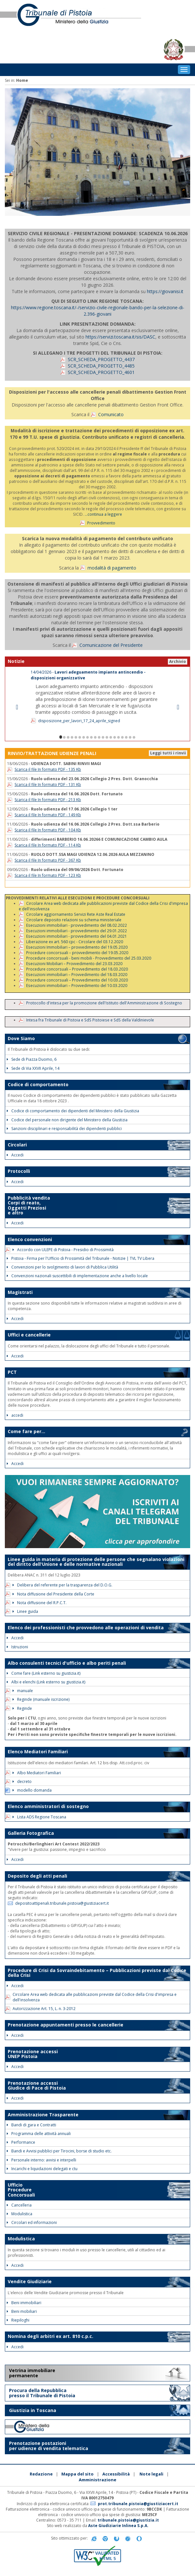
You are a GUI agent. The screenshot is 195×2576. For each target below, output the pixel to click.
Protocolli (19, 1171)
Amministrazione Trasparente (43, 2115)
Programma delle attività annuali (39, 2133)
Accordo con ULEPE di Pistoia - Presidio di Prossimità (63, 1249)
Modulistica (19, 2214)
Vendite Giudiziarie (30, 2281)
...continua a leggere (103, 514)
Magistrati (20, 1292)
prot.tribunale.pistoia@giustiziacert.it (138, 2503)
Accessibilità (116, 2474)
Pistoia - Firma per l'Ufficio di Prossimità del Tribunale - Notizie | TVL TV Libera (80, 1258)
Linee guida (25, 1611)
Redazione (41, 2474)
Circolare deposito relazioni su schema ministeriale (73, 919)
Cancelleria (19, 2205)
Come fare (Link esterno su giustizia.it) (43, 1673)
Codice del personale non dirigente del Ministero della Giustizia (67, 1120)
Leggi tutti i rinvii (168, 753)
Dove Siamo (21, 1038)
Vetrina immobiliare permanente (32, 2373)
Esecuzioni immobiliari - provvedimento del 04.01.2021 (76, 936)
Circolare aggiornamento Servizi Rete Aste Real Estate (75, 914)
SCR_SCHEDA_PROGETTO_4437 (101, 359)
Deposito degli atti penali (37, 1876)
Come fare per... (26, 1431)
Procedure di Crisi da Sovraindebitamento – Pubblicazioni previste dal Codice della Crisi (97, 1972)
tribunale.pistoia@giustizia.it (128, 2520)
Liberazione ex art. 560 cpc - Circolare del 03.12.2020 (74, 941)
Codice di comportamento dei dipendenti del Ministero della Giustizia (73, 1111)
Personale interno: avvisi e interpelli (41, 2160)
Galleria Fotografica (31, 1833)
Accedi (15, 1155)
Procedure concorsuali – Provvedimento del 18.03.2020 (77, 969)
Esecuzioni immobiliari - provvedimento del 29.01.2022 (76, 930)
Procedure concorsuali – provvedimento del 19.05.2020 (77, 952)
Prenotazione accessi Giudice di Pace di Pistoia (37, 2085)
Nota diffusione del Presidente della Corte (53, 1594)
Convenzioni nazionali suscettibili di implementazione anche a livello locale (77, 1275)
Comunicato (111, 414)
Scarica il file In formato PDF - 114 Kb (48, 845)
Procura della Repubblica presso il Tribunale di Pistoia (42, 2393)
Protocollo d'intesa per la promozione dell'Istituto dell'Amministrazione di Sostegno (104, 1002)
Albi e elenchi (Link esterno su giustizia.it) (46, 1682)
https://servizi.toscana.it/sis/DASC (120, 337)
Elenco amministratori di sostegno (48, 1806)
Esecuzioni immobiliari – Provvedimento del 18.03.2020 (76, 974)
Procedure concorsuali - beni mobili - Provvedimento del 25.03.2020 (88, 958)
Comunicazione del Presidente (111, 645)
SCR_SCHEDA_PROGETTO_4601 (101, 372)
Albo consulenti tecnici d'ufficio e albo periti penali (67, 1663)
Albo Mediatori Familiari (37, 1773)
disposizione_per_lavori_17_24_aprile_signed (79, 720)
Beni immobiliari (24, 2302)
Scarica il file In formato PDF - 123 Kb (48, 875)
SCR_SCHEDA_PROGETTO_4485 (101, 366)
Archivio (177, 661)
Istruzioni (17, 1647)
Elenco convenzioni (30, 1239)
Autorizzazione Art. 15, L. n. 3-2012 (44, 2008)
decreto (22, 1781)
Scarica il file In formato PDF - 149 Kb (48, 815)
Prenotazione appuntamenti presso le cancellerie (65, 2025)
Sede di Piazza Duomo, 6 (31, 1059)
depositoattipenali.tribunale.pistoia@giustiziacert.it (62, 1903)
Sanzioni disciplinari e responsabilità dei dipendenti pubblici (64, 1128)
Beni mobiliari (22, 2311)
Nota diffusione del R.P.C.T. (40, 1602)
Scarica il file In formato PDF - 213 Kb (48, 799)
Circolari (17, 1145)
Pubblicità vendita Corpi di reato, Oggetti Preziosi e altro (29, 1205)
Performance (21, 2142)
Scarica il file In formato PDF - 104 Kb (48, 830)
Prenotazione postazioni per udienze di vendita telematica (48, 2445)
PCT (12, 1372)
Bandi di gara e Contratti (31, 2125)
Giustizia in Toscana (32, 2410)
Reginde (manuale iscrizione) (41, 1699)
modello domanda (32, 1790)
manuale (23, 1690)
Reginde (22, 1708)
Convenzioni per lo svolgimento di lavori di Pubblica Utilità (62, 1267)
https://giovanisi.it (165, 291)
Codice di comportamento (38, 1084)
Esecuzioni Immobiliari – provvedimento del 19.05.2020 (77, 947)
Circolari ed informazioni (32, 2222)
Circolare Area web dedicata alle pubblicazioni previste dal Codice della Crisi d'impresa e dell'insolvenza (103, 906)
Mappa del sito (77, 2474)
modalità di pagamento (111, 568)
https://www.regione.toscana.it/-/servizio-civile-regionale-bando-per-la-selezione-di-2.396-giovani (97, 310)
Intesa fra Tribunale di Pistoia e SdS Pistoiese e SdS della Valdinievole (90, 1019)
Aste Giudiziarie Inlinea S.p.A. (118, 2525)
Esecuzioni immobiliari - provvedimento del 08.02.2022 (76, 925)
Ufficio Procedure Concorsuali (21, 2190)
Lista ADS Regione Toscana (39, 1817)
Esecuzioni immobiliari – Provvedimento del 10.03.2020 (76, 985)
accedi (15, 1415)
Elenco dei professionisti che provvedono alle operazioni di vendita (86, 1627)
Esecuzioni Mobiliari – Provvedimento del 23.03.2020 (74, 963)
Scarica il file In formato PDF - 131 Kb (48, 784)
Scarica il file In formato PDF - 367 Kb (48, 860)
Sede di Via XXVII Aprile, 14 (33, 1068)
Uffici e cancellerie (29, 1335)
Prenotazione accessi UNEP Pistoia (33, 2053)
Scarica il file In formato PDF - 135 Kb (48, 769)
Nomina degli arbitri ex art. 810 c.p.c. (50, 2336)
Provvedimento (101, 522)
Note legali (151, 2474)
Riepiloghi (18, 2320)
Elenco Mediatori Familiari (38, 1751)
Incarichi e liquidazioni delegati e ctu (42, 2168)
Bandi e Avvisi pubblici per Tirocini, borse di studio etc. (59, 2151)
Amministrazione (97, 2480)
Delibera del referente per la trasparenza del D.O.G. (62, 1585)
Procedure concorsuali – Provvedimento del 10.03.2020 (77, 979)
